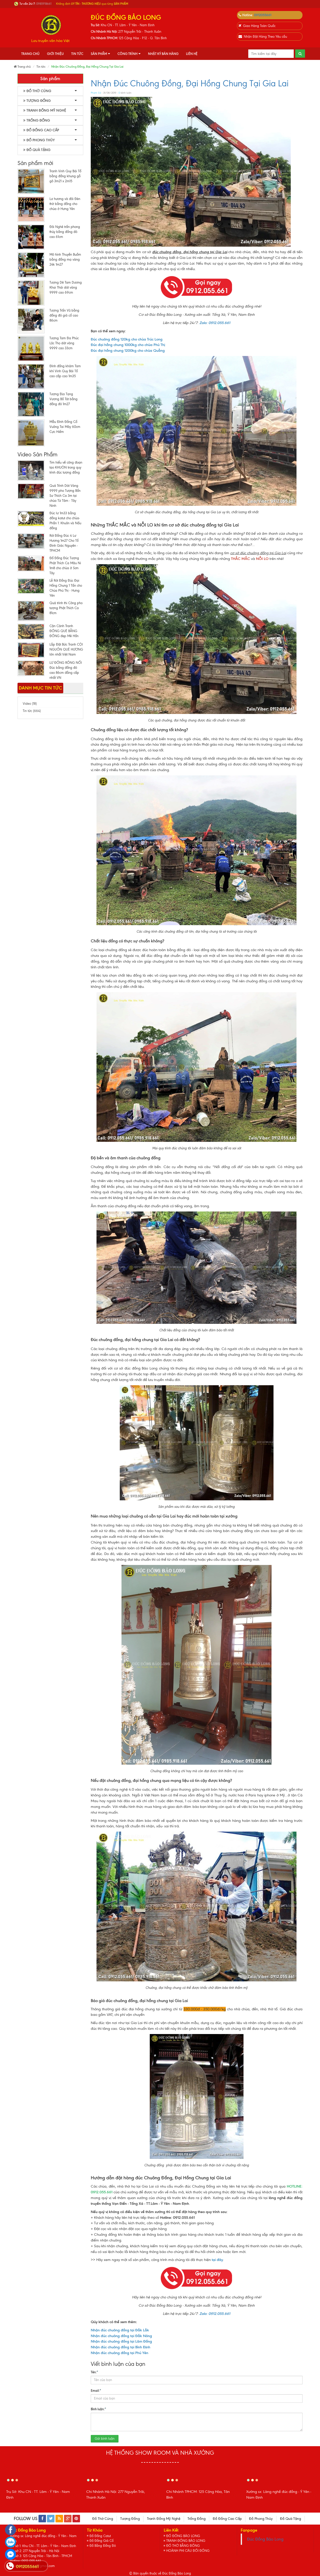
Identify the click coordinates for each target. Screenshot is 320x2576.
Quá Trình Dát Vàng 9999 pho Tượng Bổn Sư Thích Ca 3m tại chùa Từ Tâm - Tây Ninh (65, 496)
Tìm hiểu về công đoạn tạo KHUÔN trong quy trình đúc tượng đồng (66, 467)
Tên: (94, 2372)
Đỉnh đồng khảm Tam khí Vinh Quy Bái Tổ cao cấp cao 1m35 (65, 371)
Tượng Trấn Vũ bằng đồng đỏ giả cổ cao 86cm (64, 315)
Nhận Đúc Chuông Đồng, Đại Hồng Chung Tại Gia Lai (189, 83)
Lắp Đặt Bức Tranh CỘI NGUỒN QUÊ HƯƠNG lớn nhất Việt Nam (66, 649)
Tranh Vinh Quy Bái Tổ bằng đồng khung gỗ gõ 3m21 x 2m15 (65, 176)
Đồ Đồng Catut (100, 2536)
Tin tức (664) (32, 711)
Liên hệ (192, 54)
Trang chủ (30, 54)
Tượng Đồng (37, 101)
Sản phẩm (100, 53)
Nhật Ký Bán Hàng (163, 54)
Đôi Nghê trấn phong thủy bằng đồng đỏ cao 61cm (65, 232)
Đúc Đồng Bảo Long (265, 2539)
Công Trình (129, 53)
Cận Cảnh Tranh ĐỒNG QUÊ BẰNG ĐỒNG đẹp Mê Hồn (64, 631)
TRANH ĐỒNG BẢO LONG (185, 2541)
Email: (96, 2390)
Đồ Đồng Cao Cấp (41, 130)
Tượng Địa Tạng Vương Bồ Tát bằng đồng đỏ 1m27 (64, 399)
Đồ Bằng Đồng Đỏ (103, 2546)
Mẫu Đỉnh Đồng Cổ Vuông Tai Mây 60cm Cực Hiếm (65, 427)
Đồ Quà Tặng (36, 150)
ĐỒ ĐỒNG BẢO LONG (183, 2536)
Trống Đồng (36, 120)
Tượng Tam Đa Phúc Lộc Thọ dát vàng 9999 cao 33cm (64, 343)
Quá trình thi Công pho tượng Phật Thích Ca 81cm (66, 608)
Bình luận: (98, 2408)
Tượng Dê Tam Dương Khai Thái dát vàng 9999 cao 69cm (66, 287)
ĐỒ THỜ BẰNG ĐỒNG (183, 2546)
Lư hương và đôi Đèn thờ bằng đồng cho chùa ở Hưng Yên (65, 204)
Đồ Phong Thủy (39, 140)
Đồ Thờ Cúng (37, 91)
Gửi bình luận (104, 2438)
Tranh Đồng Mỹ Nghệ (44, 110)
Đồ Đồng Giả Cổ (102, 2541)
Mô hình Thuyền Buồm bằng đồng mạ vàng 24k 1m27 (65, 259)
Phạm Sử (96, 92)
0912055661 (262, 15)
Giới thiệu (55, 54)
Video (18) (30, 703)
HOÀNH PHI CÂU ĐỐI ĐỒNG (188, 2551)
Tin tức (77, 54)
